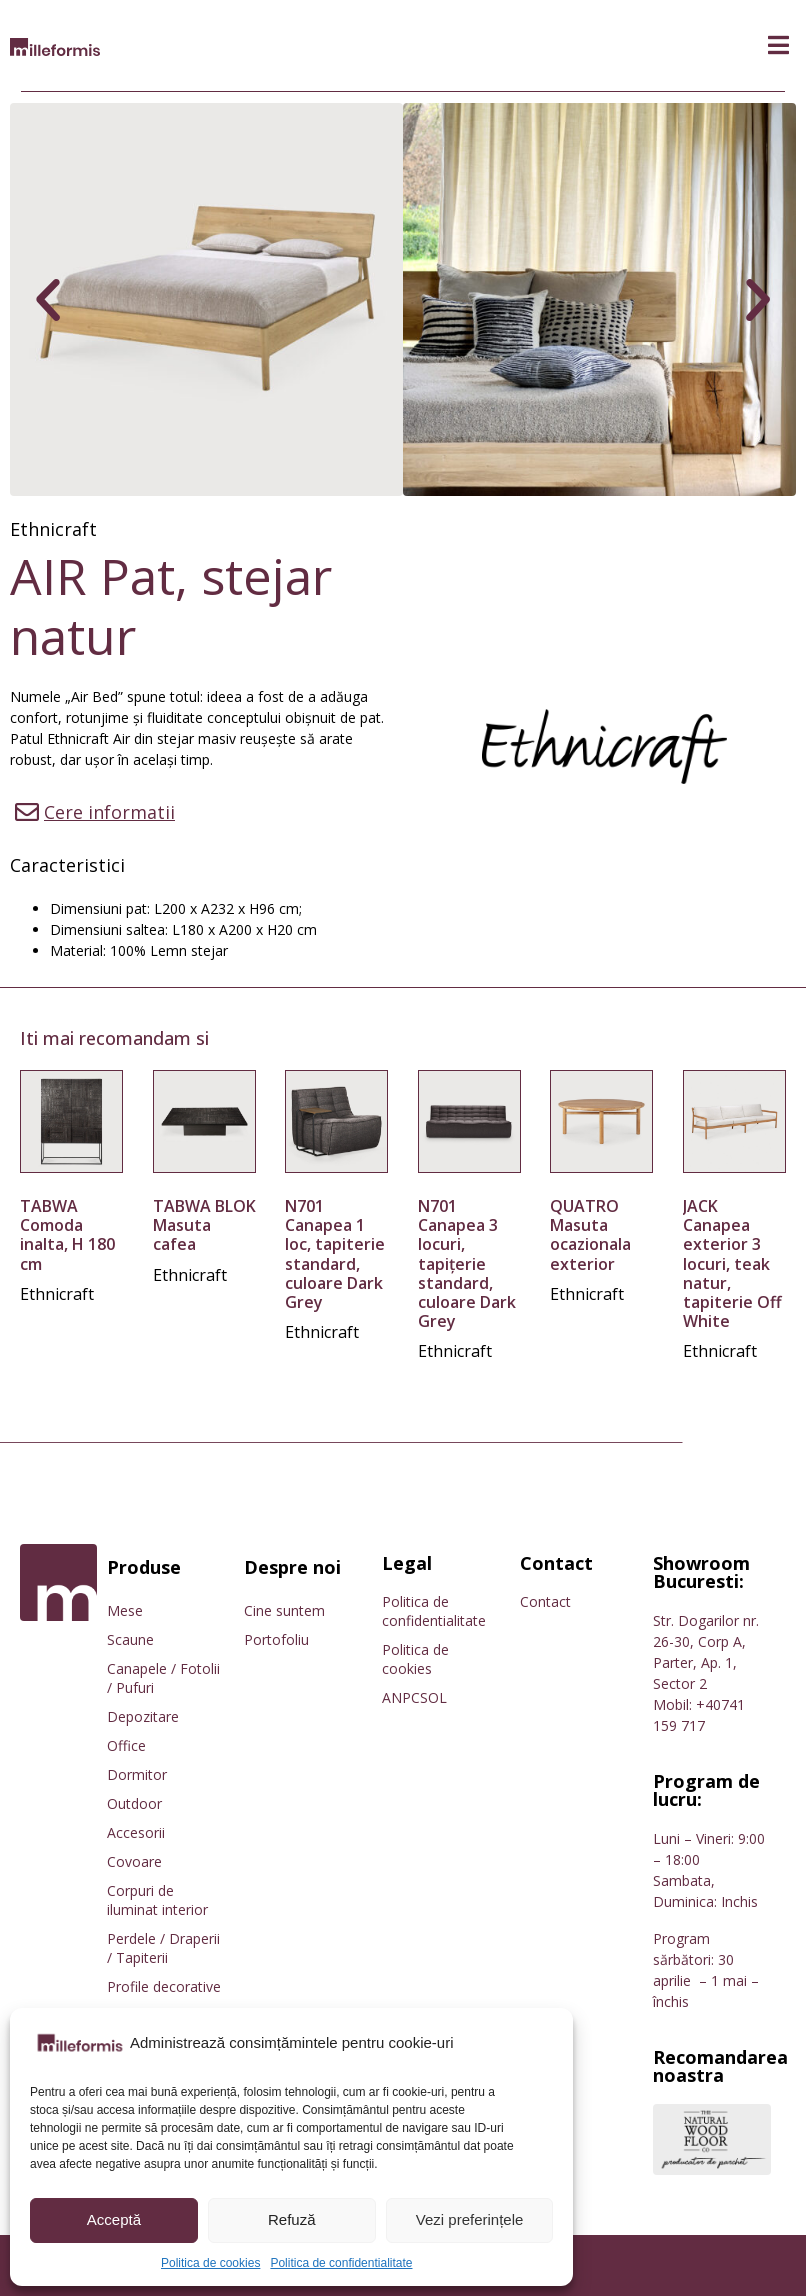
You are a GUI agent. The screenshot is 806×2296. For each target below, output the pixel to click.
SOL (433, 1697)
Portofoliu (276, 1639)
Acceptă (114, 2219)
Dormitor (137, 1774)
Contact (545, 1601)
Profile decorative (164, 1986)
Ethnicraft (53, 529)
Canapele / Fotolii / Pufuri (163, 1678)
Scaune (130, 1639)
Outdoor (134, 1803)
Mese (125, 1610)
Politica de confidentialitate (341, 2263)
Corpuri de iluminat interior (157, 1900)
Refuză (292, 2219)
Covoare (134, 1861)
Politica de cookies (210, 2263)
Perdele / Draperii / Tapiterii (163, 1948)
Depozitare (143, 1716)
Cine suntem (284, 1610)
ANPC (401, 1697)
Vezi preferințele (470, 2219)
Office (126, 1745)
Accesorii (136, 1832)
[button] (778, 45)
